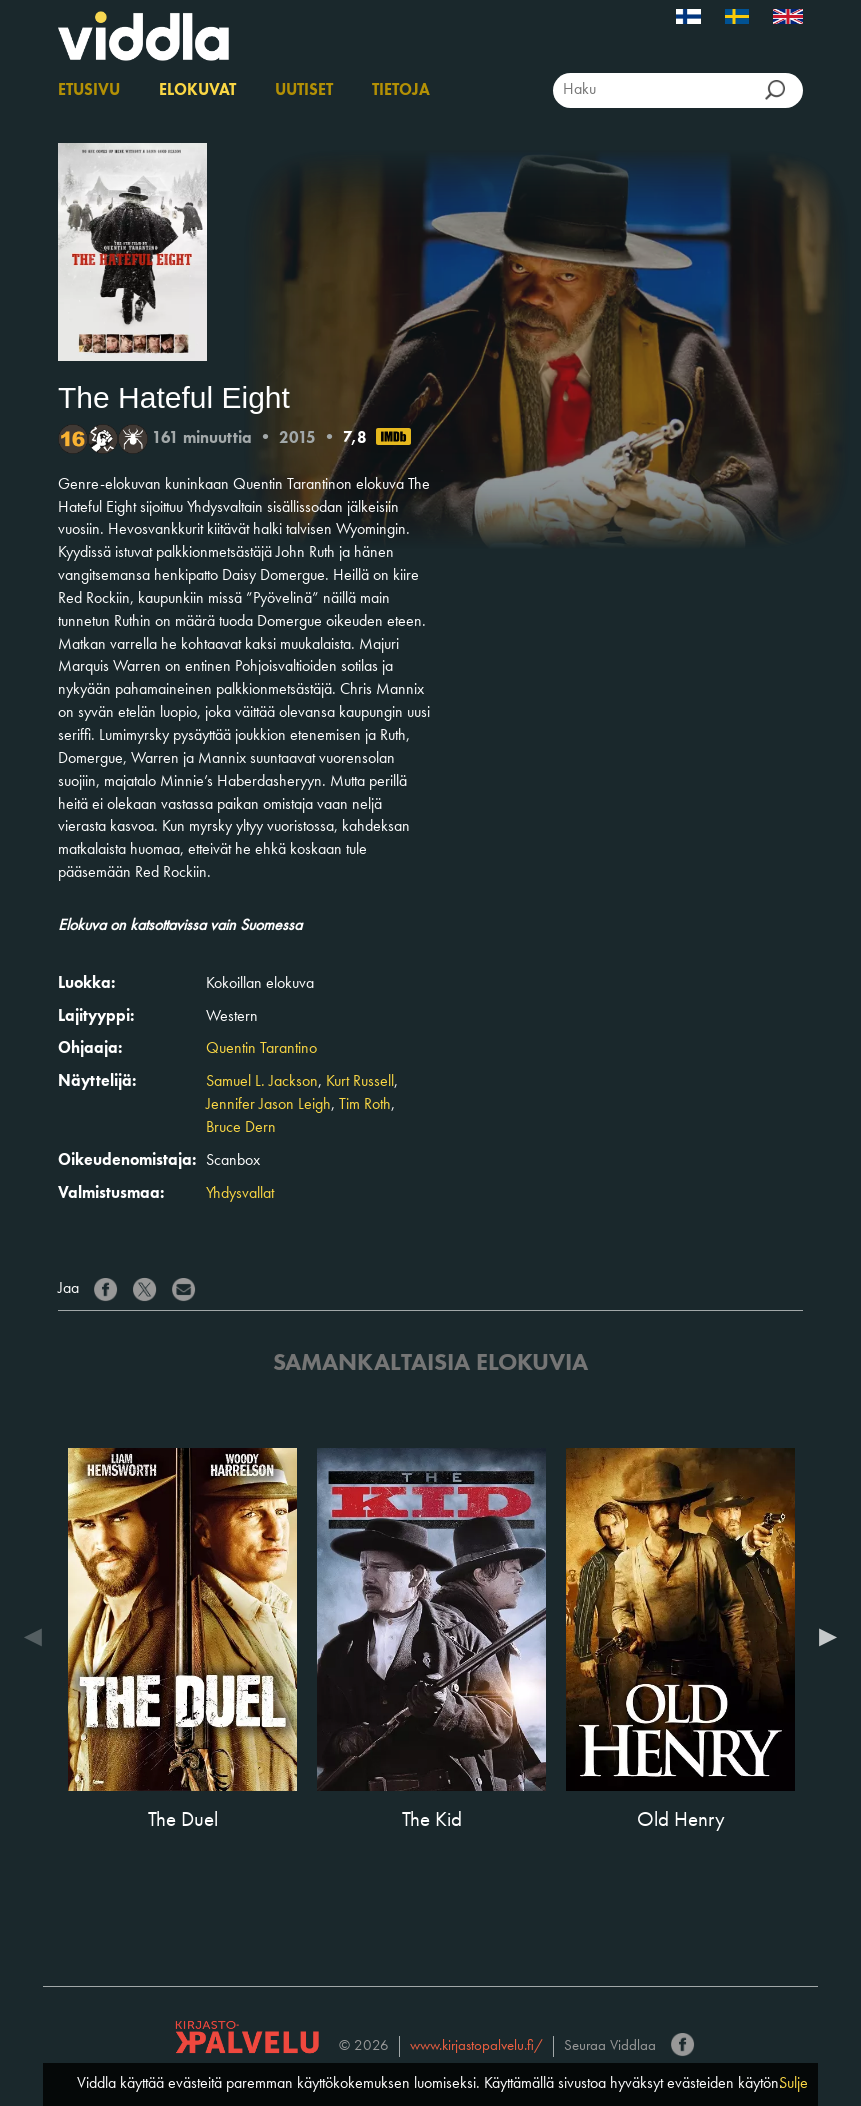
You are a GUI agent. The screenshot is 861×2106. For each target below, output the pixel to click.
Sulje (793, 2084)
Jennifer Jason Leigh (268, 1105)
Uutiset (304, 91)
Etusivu (89, 91)
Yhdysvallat (240, 1194)
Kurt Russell (360, 1082)
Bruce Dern (241, 1128)
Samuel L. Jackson (262, 1082)
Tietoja (401, 91)
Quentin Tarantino (261, 1049)
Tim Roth (365, 1105)
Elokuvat (197, 91)
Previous (38, 1637)
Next (823, 1637)
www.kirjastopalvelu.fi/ (476, 2046)
